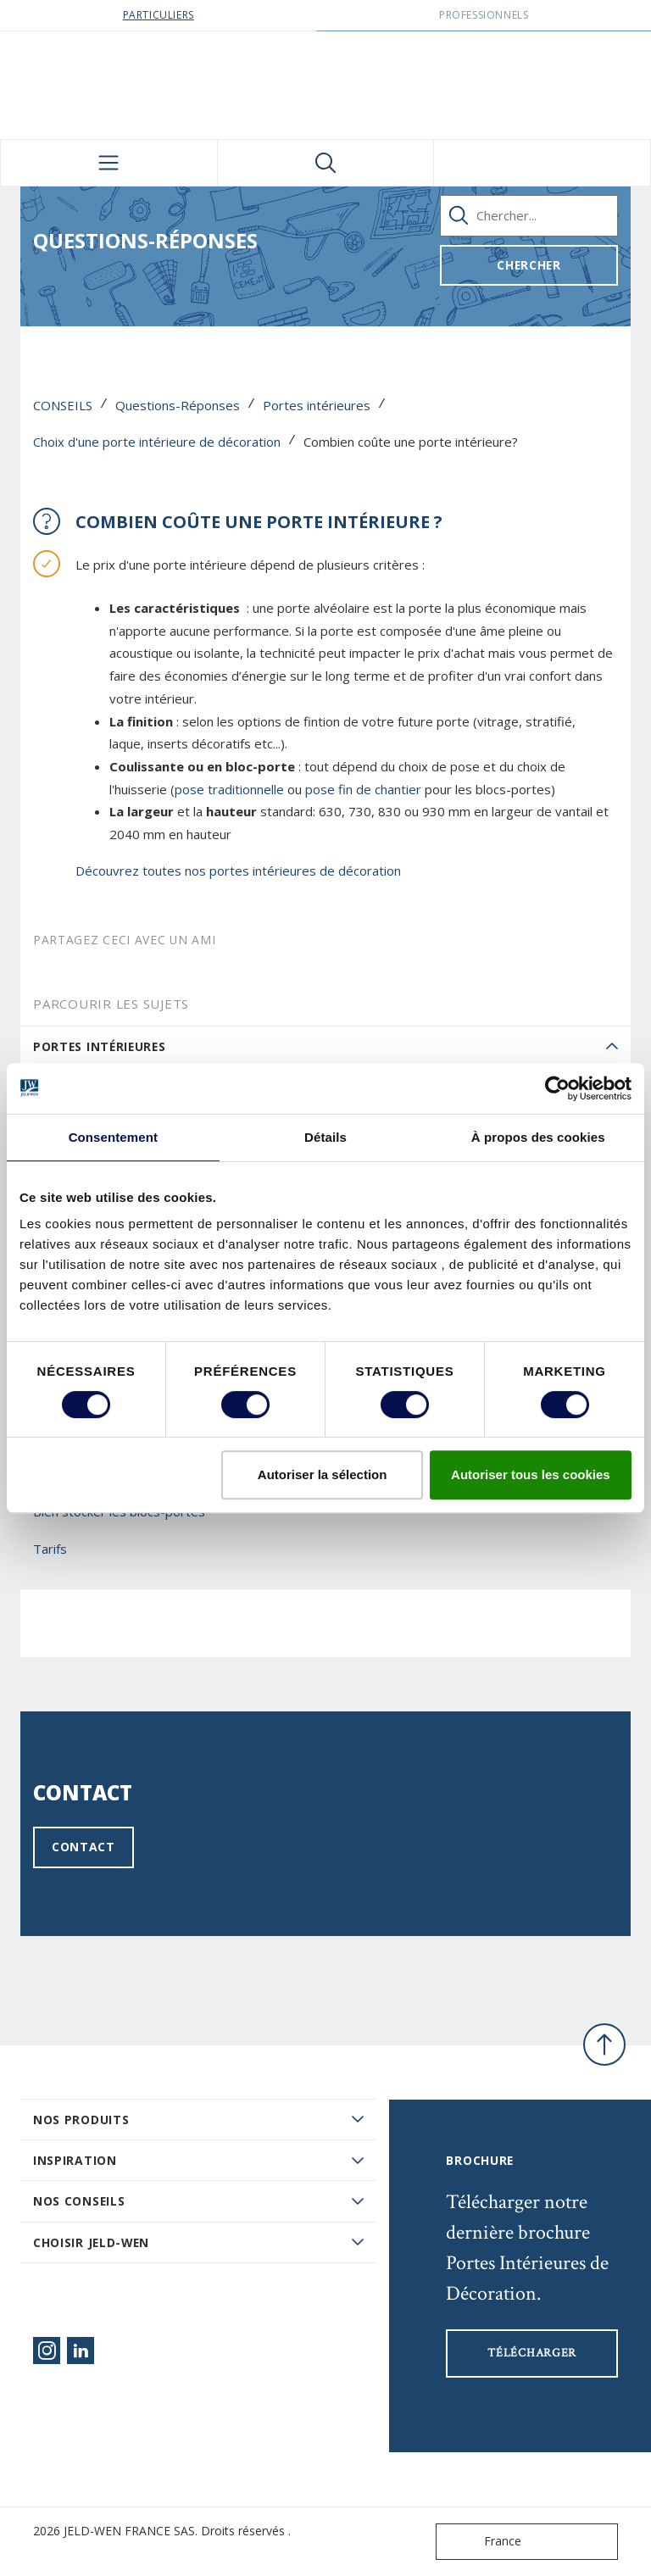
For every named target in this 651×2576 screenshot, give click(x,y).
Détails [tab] (325, 1137)
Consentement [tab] (113, 1137)
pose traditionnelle (229, 789)
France (482, 2541)
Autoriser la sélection (322, 1474)
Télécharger (531, 2353)
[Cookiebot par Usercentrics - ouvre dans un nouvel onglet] (557, 1088)
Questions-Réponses (177, 405)
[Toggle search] (326, 162)
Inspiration (75, 2160)
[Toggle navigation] (109, 162)
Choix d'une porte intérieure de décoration (157, 441)
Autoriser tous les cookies (530, 1474)
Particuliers (158, 15)
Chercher (529, 265)
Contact (83, 1847)
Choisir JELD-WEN (91, 2242)
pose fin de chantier (365, 789)
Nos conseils (79, 2201)
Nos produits (81, 2119)
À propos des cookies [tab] (538, 1137)
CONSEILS (62, 405)
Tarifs (50, 1548)
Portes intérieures (316, 405)
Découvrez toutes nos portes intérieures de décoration (239, 870)
